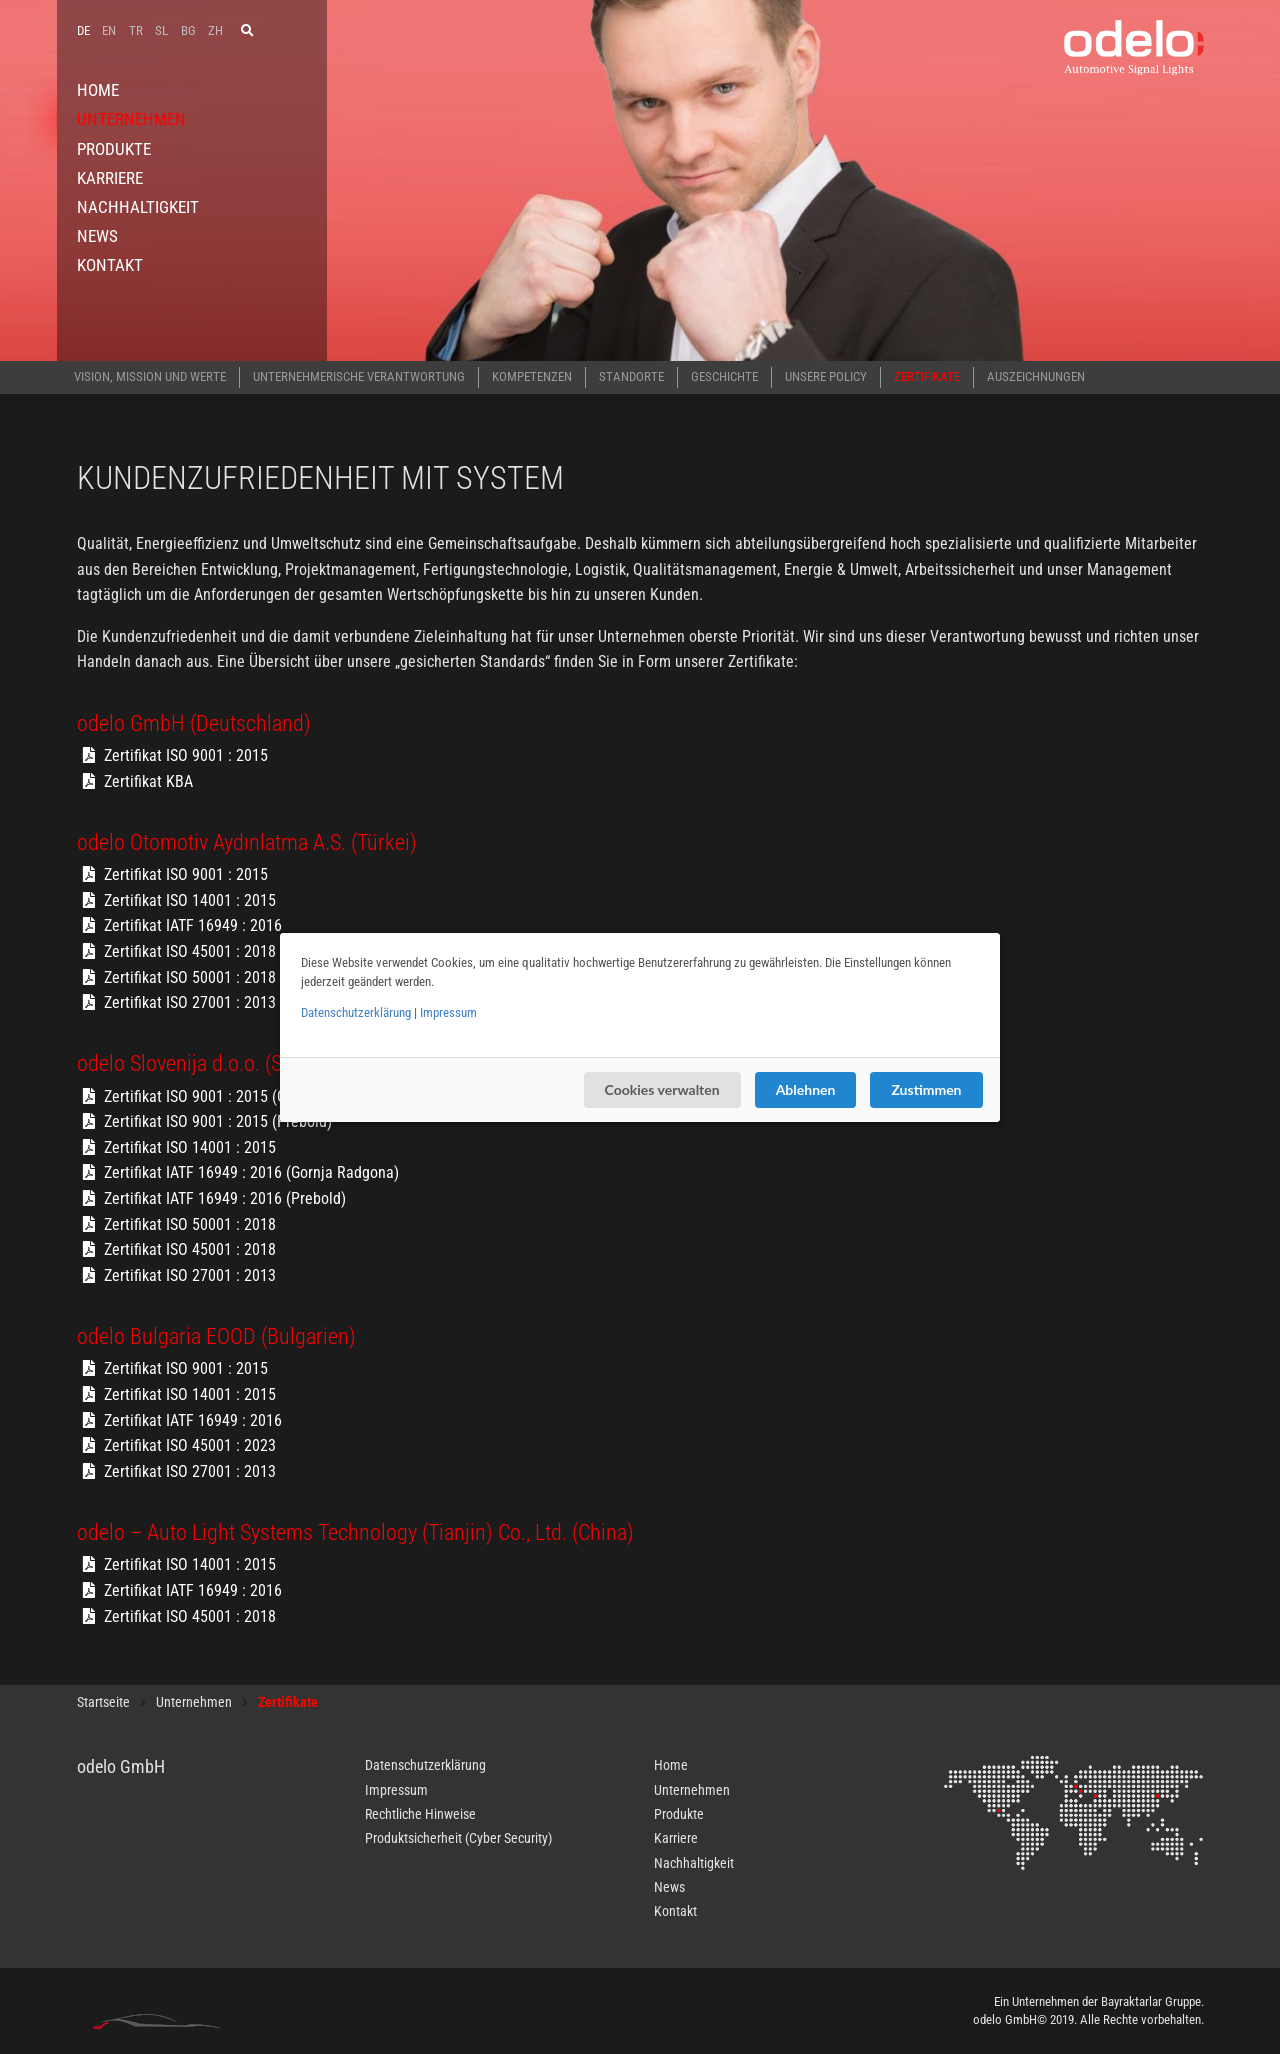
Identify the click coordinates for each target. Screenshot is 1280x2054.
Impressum (448, 1012)
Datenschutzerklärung (356, 1012)
